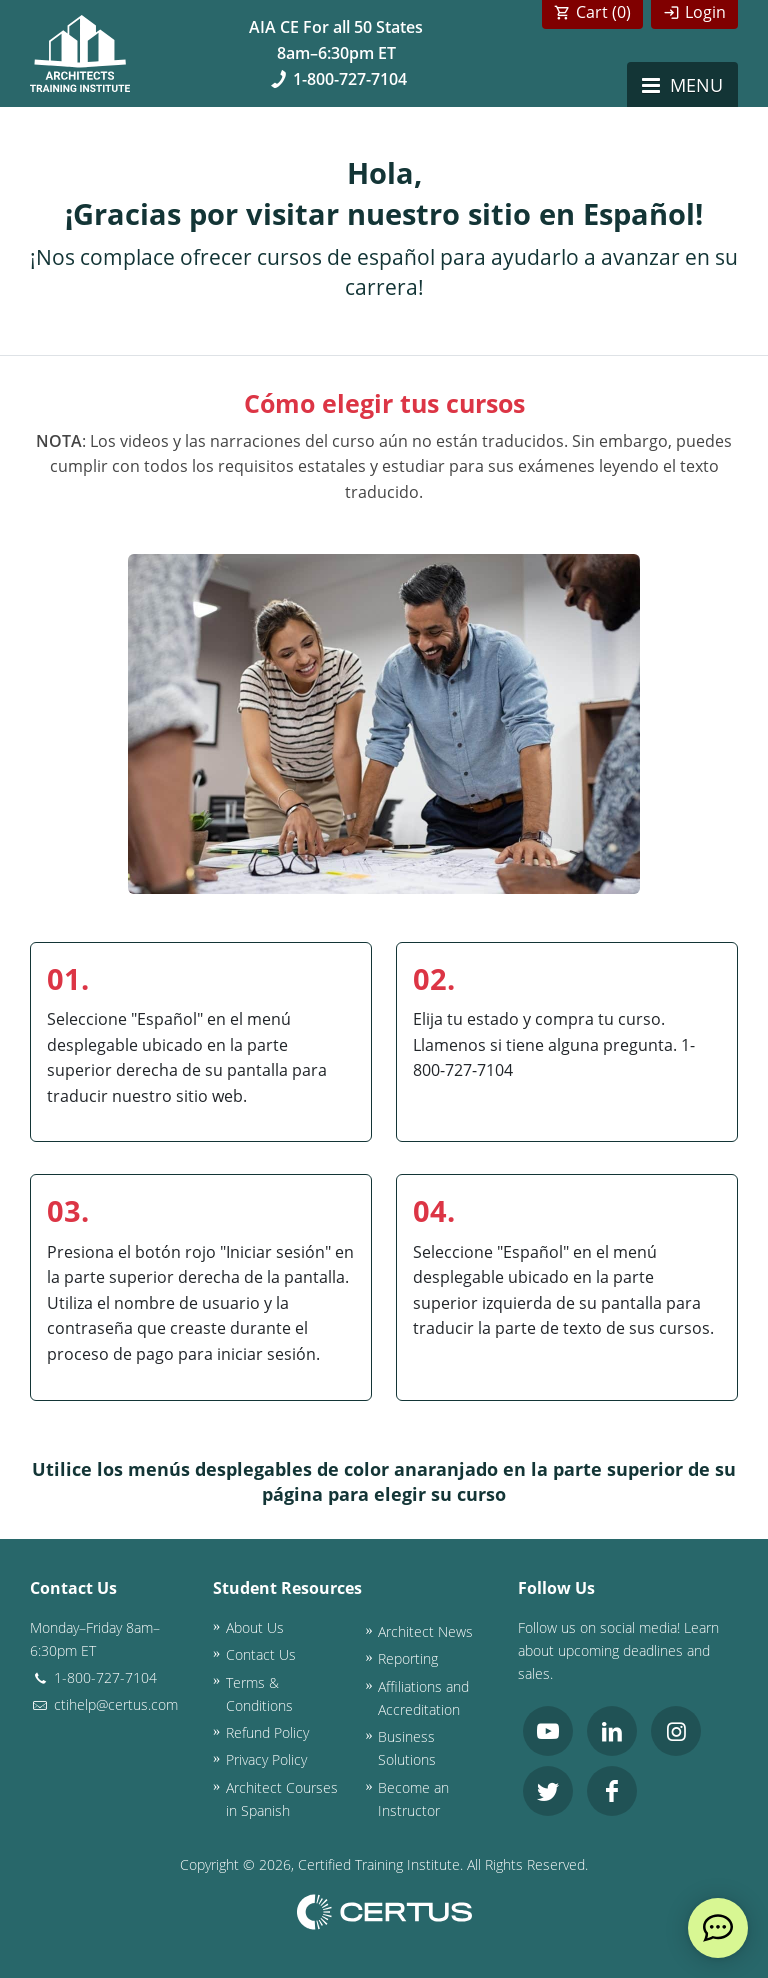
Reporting (408, 1658)
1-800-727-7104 (336, 79)
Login (705, 12)
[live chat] (718, 1928)
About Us (255, 1627)
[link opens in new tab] (548, 1731)
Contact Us (261, 1654)
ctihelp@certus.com (104, 1704)
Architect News (425, 1631)
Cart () (603, 12)
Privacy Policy (266, 1759)
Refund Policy (267, 1732)
